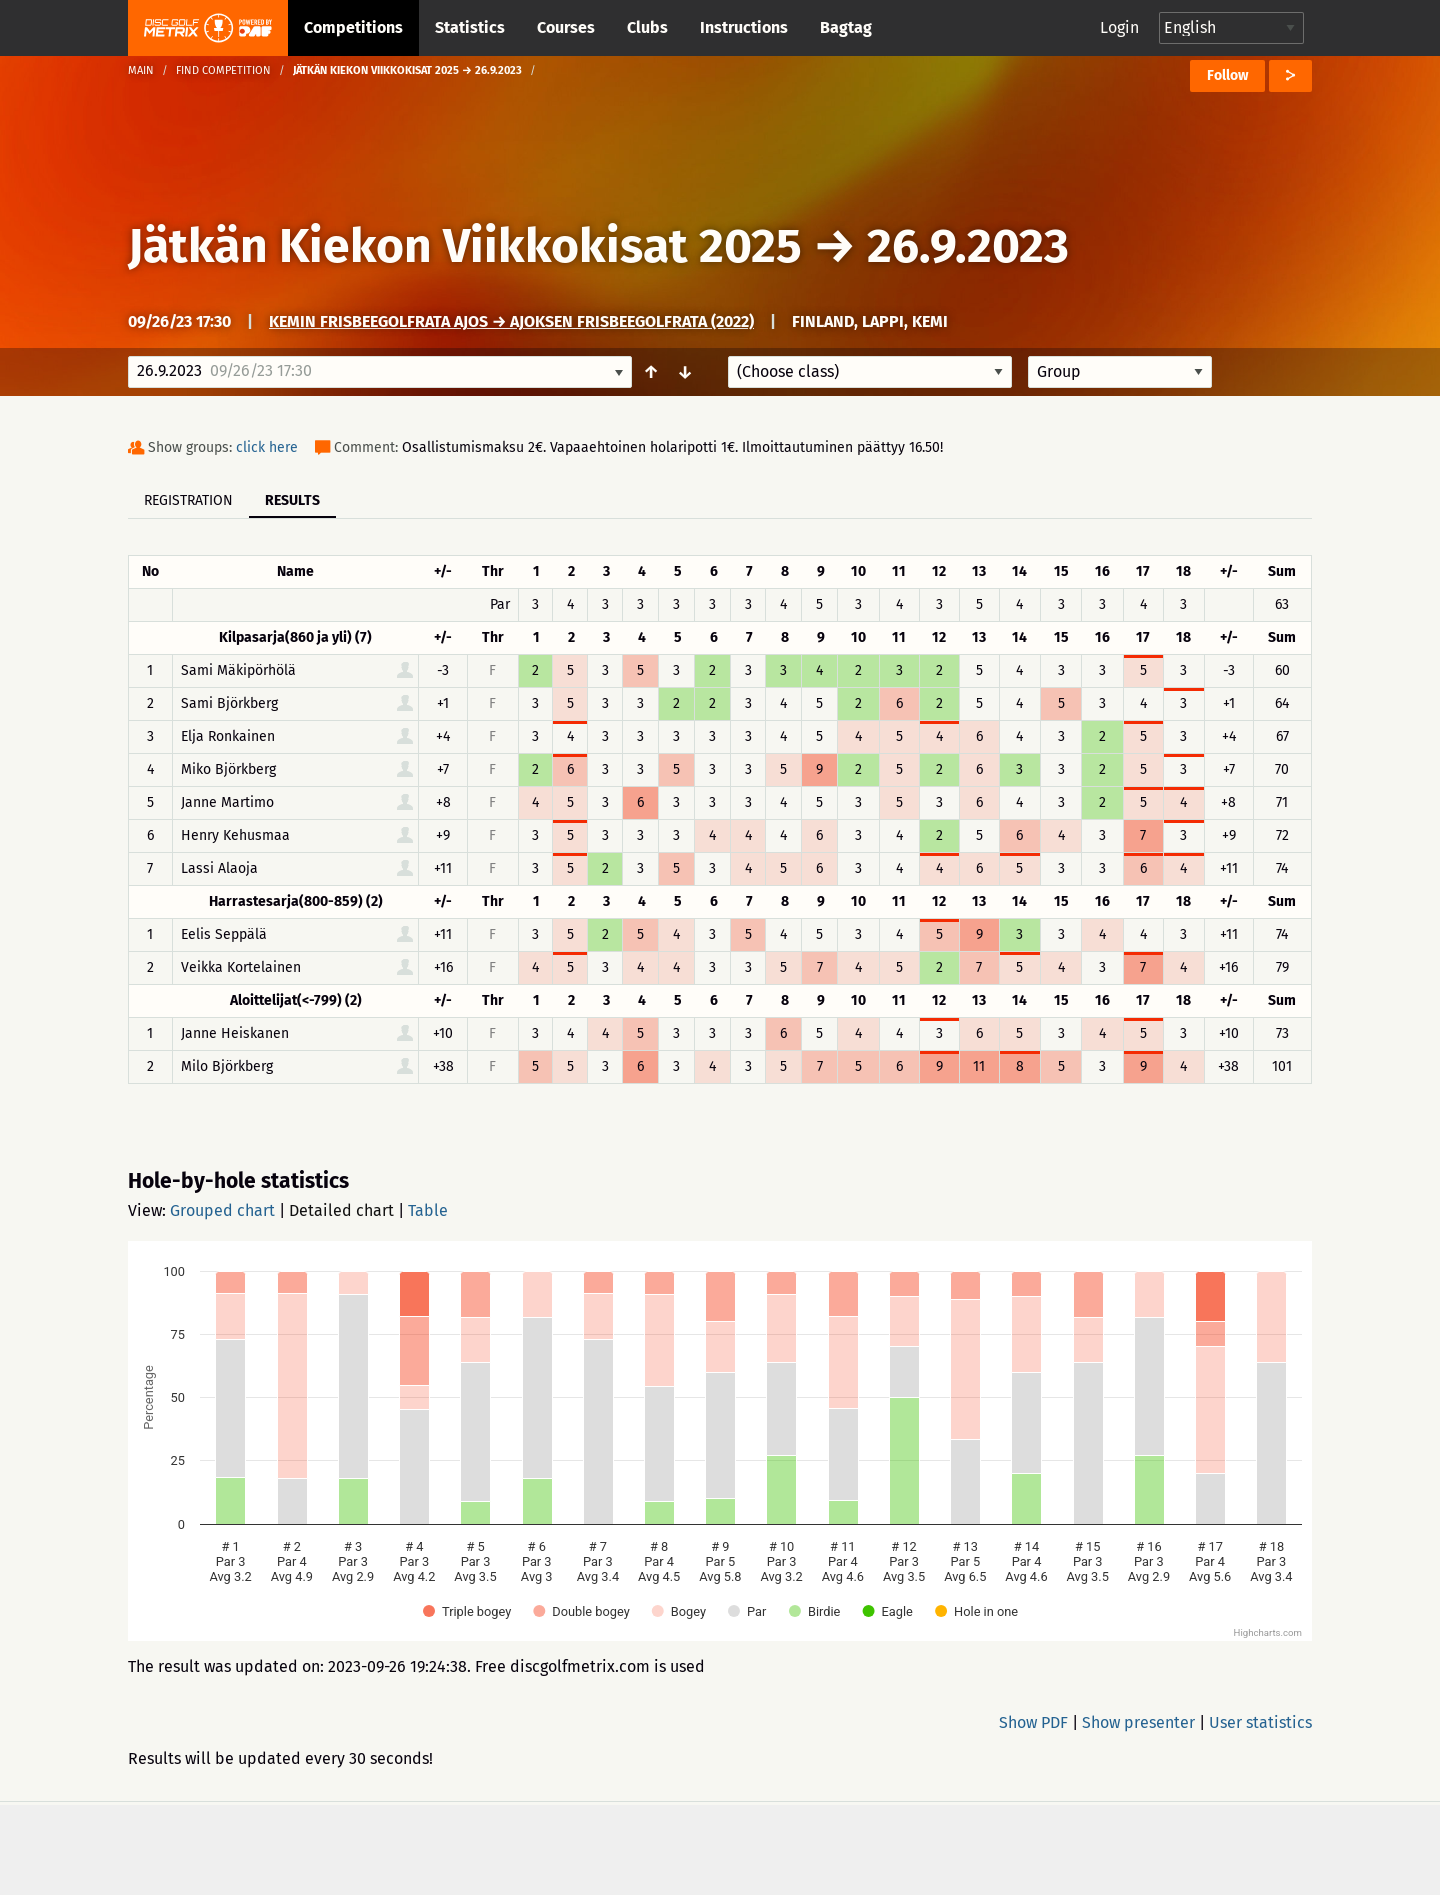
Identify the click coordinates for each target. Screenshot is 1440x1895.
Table (428, 1210)
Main (141, 70)
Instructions (744, 27)
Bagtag (846, 27)
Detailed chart (341, 1210)
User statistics (1260, 1722)
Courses (566, 27)
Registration (188, 500)
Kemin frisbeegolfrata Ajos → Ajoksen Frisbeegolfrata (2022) (511, 321)
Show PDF (1033, 1722)
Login (1119, 27)
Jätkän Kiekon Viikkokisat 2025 (465, 246)
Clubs (647, 27)
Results (292, 500)
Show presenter (1138, 1722)
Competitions (353, 27)
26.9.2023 (968, 246)
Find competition (223, 70)
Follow (1227, 75)
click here (267, 447)
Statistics (470, 27)
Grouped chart (222, 1210)
